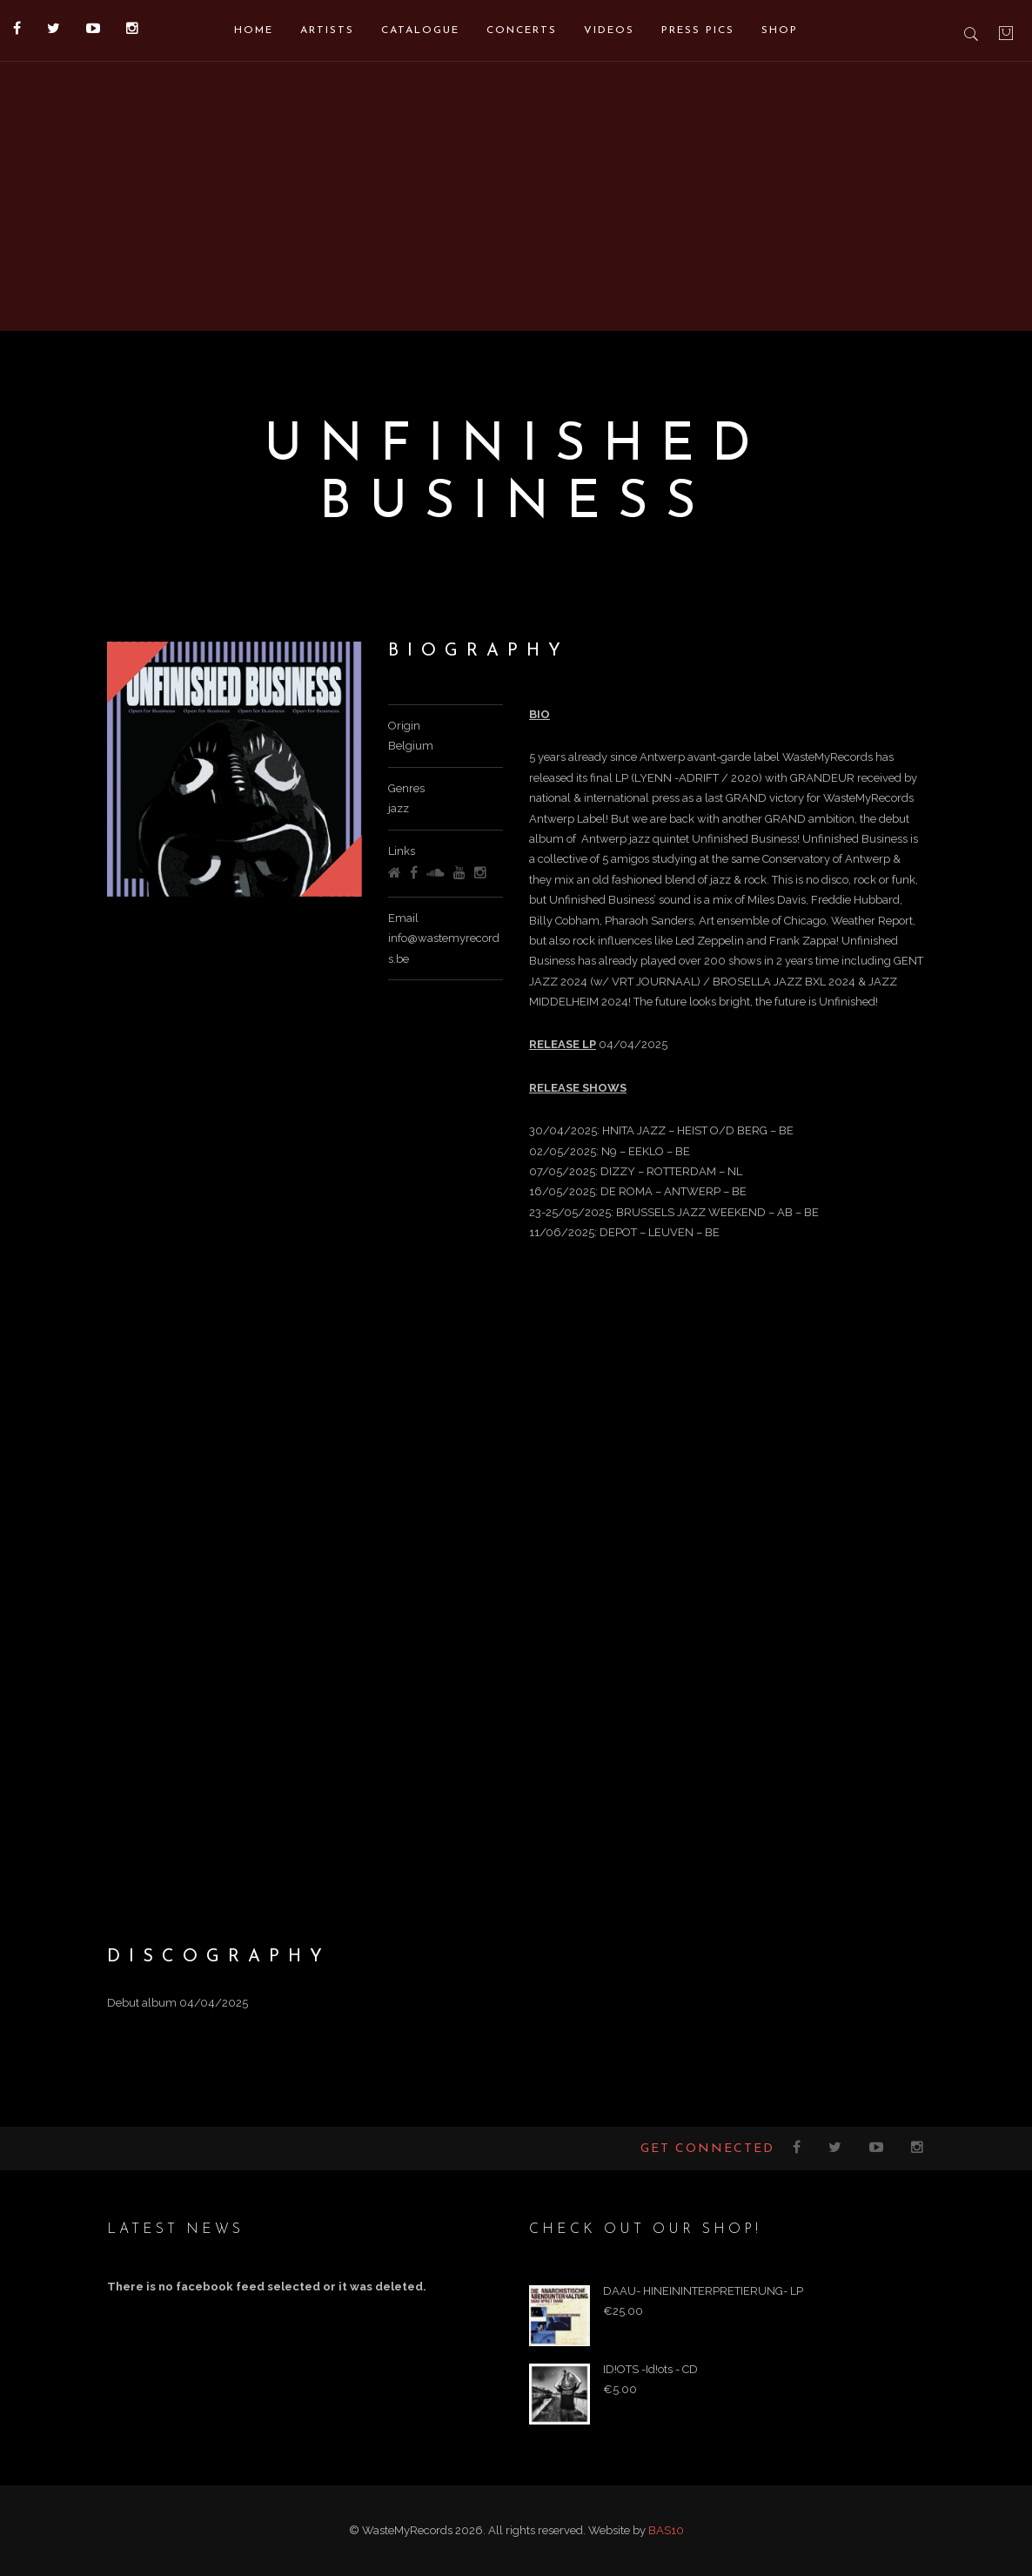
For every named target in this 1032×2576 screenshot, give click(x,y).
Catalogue (420, 30)
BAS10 (666, 2530)
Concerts (521, 30)
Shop (779, 30)
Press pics (697, 30)
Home (253, 30)
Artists (327, 30)
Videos (609, 30)
